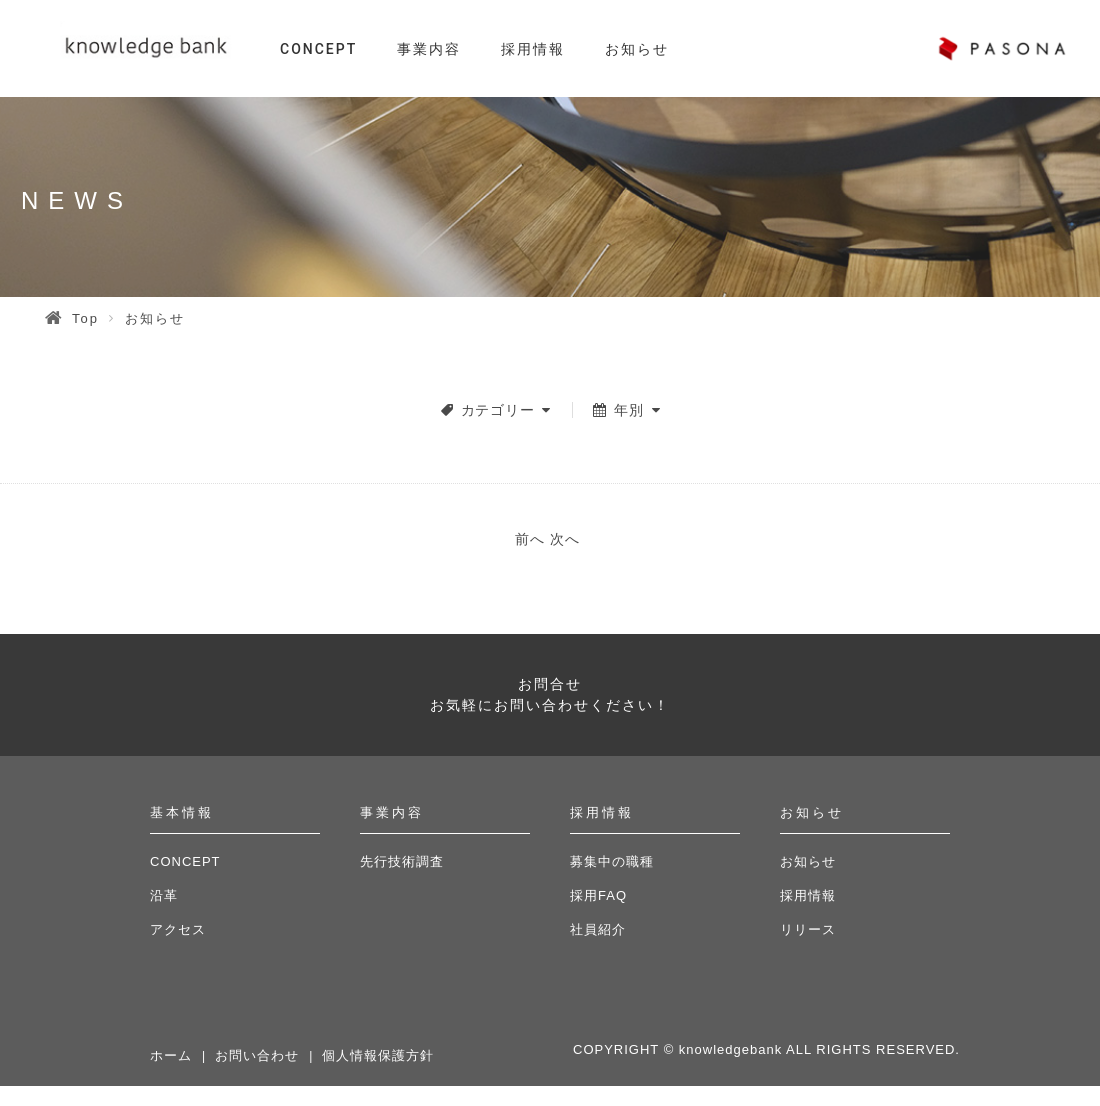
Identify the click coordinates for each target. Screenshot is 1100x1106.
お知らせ (637, 49)
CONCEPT (318, 49)
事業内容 (429, 49)
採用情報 (533, 49)
